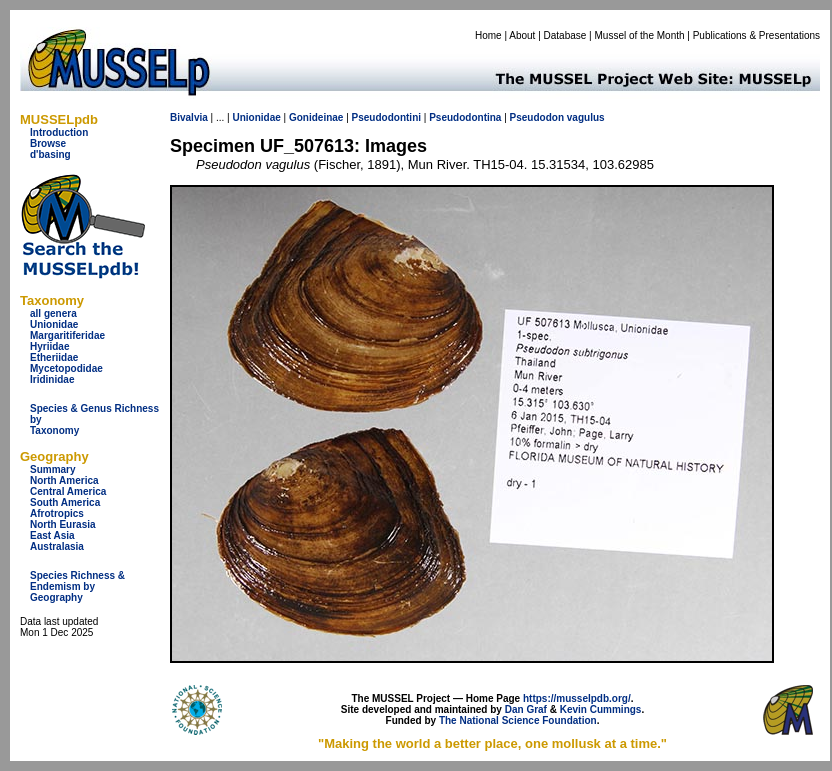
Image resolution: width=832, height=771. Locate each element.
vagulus (586, 117)
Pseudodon (537, 117)
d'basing (50, 154)
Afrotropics (57, 513)
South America (65, 502)
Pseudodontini (386, 117)
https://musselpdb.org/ (577, 698)
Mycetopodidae (66, 368)
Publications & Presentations (756, 35)
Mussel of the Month (640, 35)
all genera (53, 313)
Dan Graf (526, 709)
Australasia (57, 546)
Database (565, 35)
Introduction (59, 132)
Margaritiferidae (67, 335)
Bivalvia (189, 117)
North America (64, 480)
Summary (53, 469)
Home (488, 35)
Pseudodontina (465, 117)
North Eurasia (63, 524)
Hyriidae (49, 346)
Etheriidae (54, 357)
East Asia (52, 535)
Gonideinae (316, 117)
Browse (48, 143)
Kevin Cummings (601, 709)
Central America (68, 491)
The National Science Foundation (518, 720)
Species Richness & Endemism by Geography (77, 586)
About (522, 35)
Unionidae (54, 324)
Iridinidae (52, 379)
